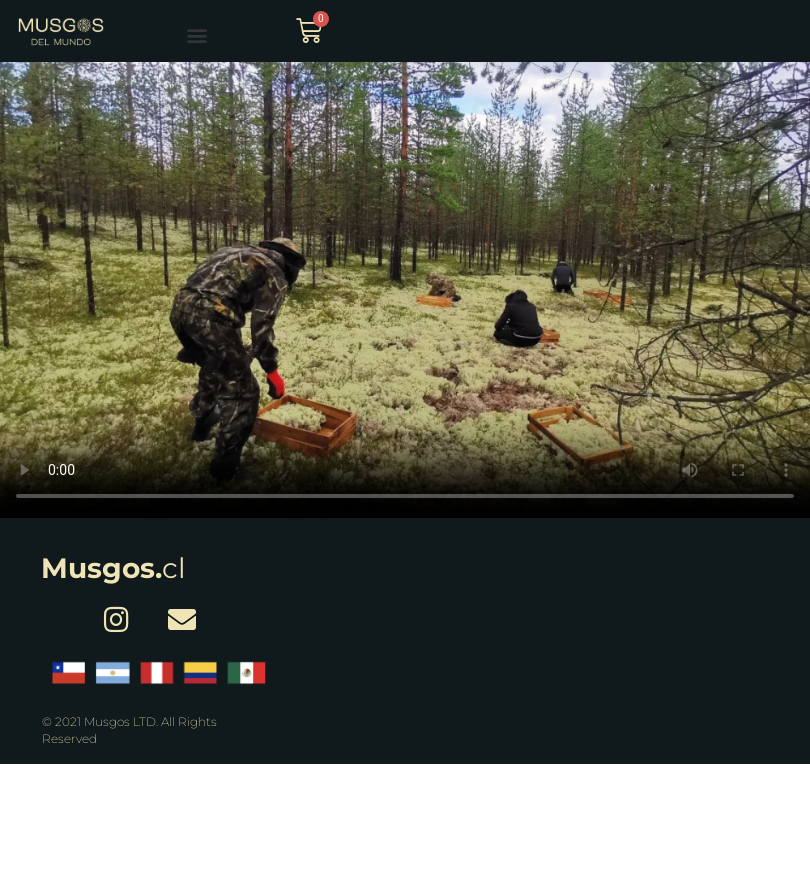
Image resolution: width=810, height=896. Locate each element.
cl (113, 568)
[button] (196, 34)
